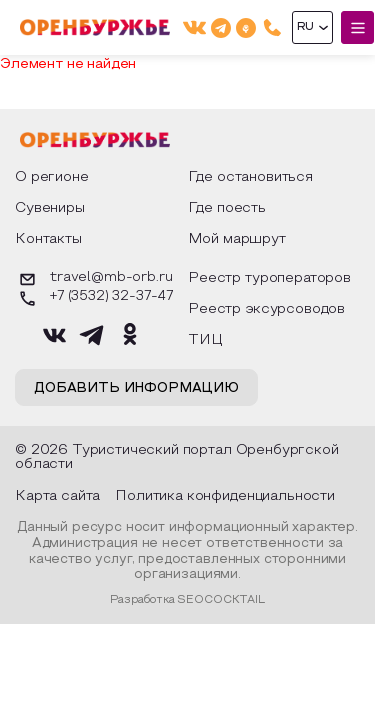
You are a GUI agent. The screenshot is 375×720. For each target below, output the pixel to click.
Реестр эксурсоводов (266, 309)
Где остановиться (250, 177)
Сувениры (50, 208)
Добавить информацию (136, 389)
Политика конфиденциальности (225, 496)
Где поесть (227, 208)
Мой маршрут (237, 239)
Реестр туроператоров (269, 278)
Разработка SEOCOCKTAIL (187, 600)
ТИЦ (205, 340)
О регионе (52, 177)
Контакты (48, 239)
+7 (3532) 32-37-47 (94, 298)
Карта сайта (57, 496)
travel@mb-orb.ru (93, 279)
